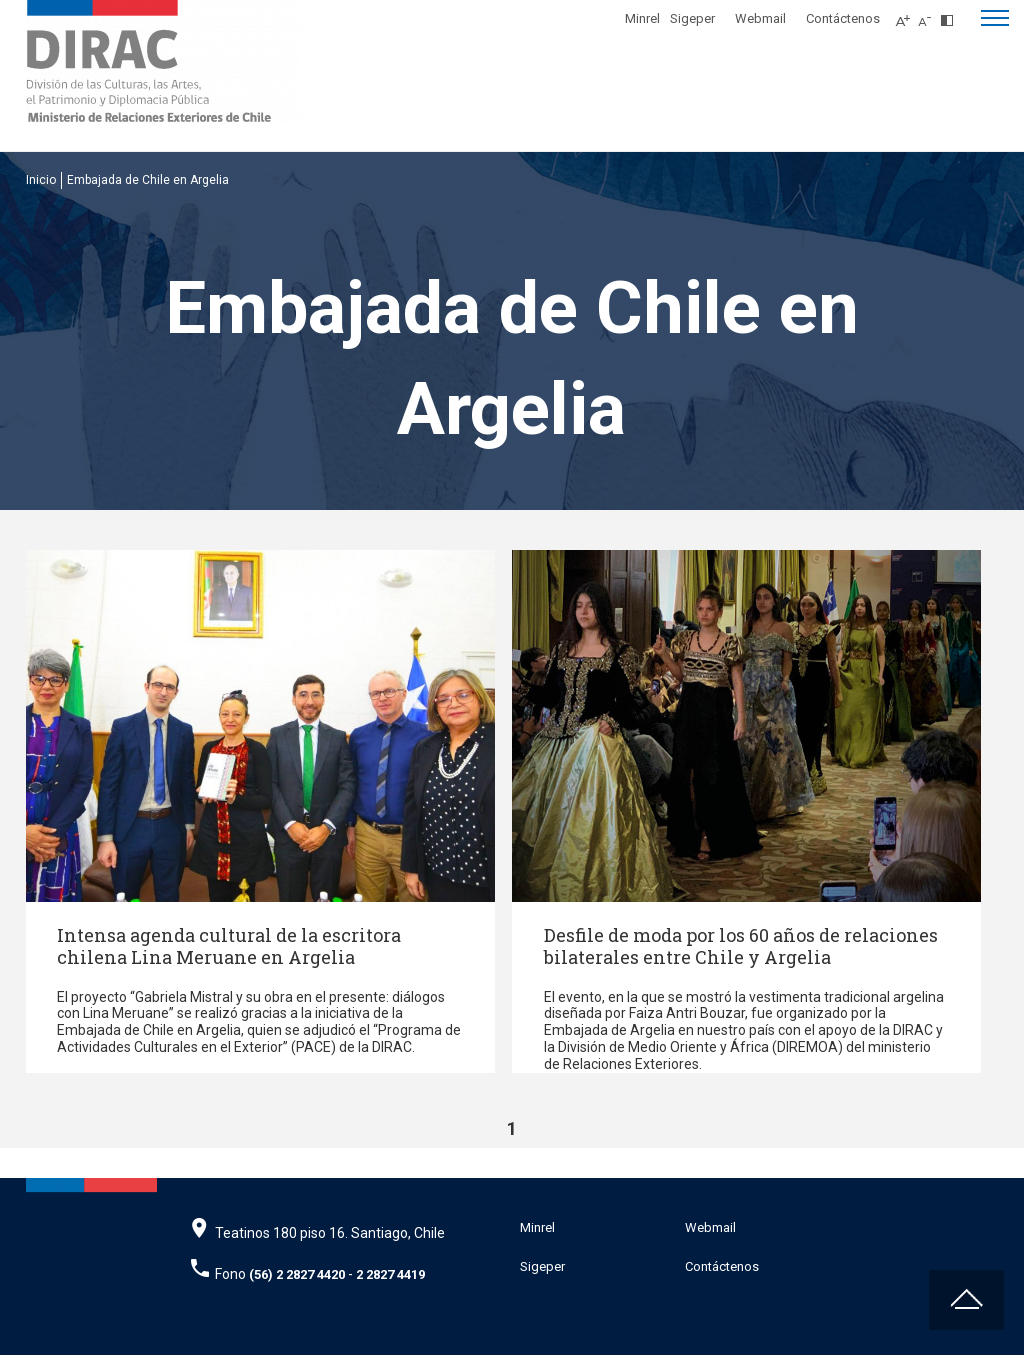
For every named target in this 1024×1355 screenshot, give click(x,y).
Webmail (760, 18)
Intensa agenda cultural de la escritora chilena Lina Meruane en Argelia (229, 946)
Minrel (642, 18)
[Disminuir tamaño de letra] (929, 15)
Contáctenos (843, 18)
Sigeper (692, 18)
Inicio (41, 180)
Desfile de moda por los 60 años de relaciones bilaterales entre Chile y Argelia (741, 946)
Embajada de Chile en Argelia (148, 180)
